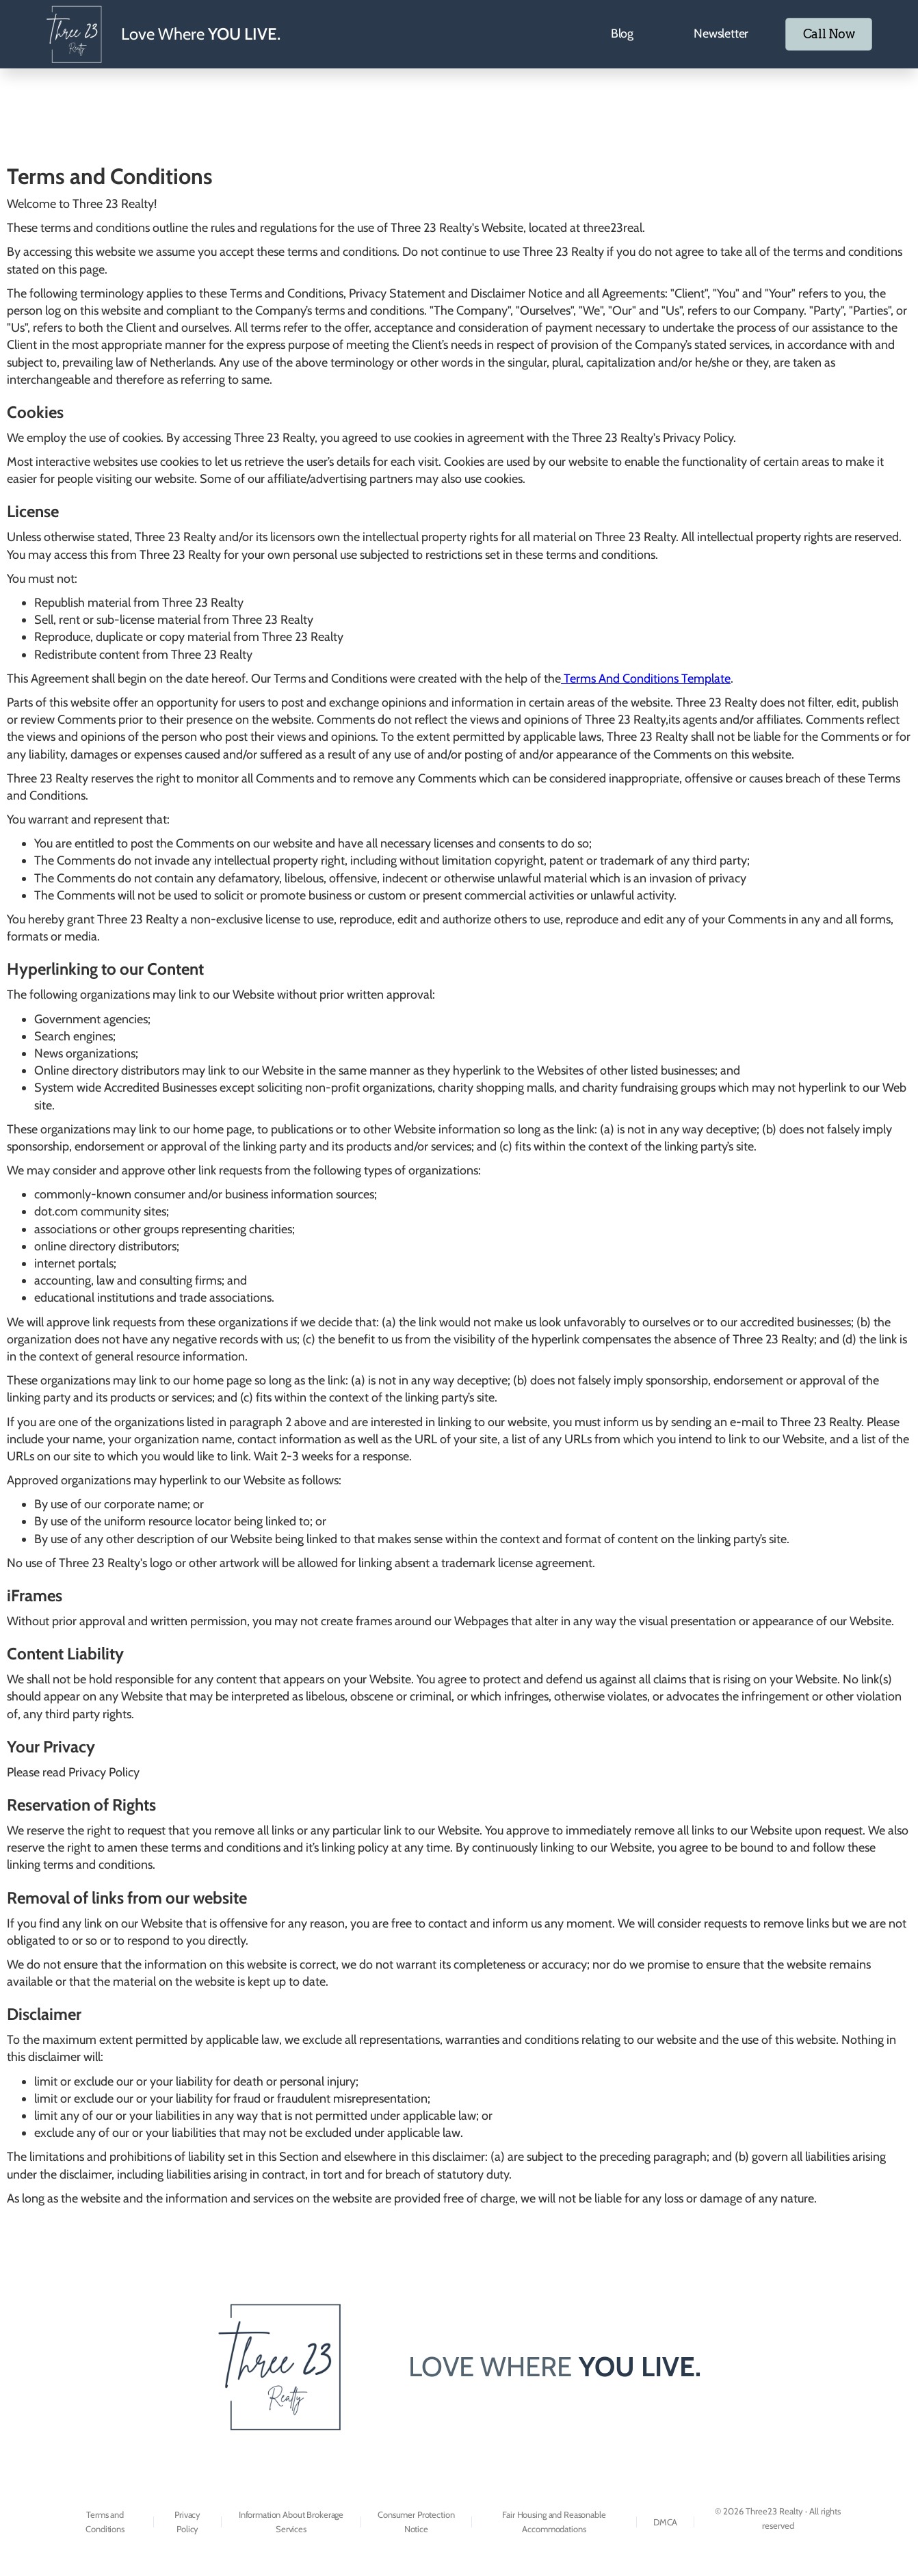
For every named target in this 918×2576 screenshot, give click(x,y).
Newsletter (710, 33)
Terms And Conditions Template (646, 678)
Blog (612, 33)
